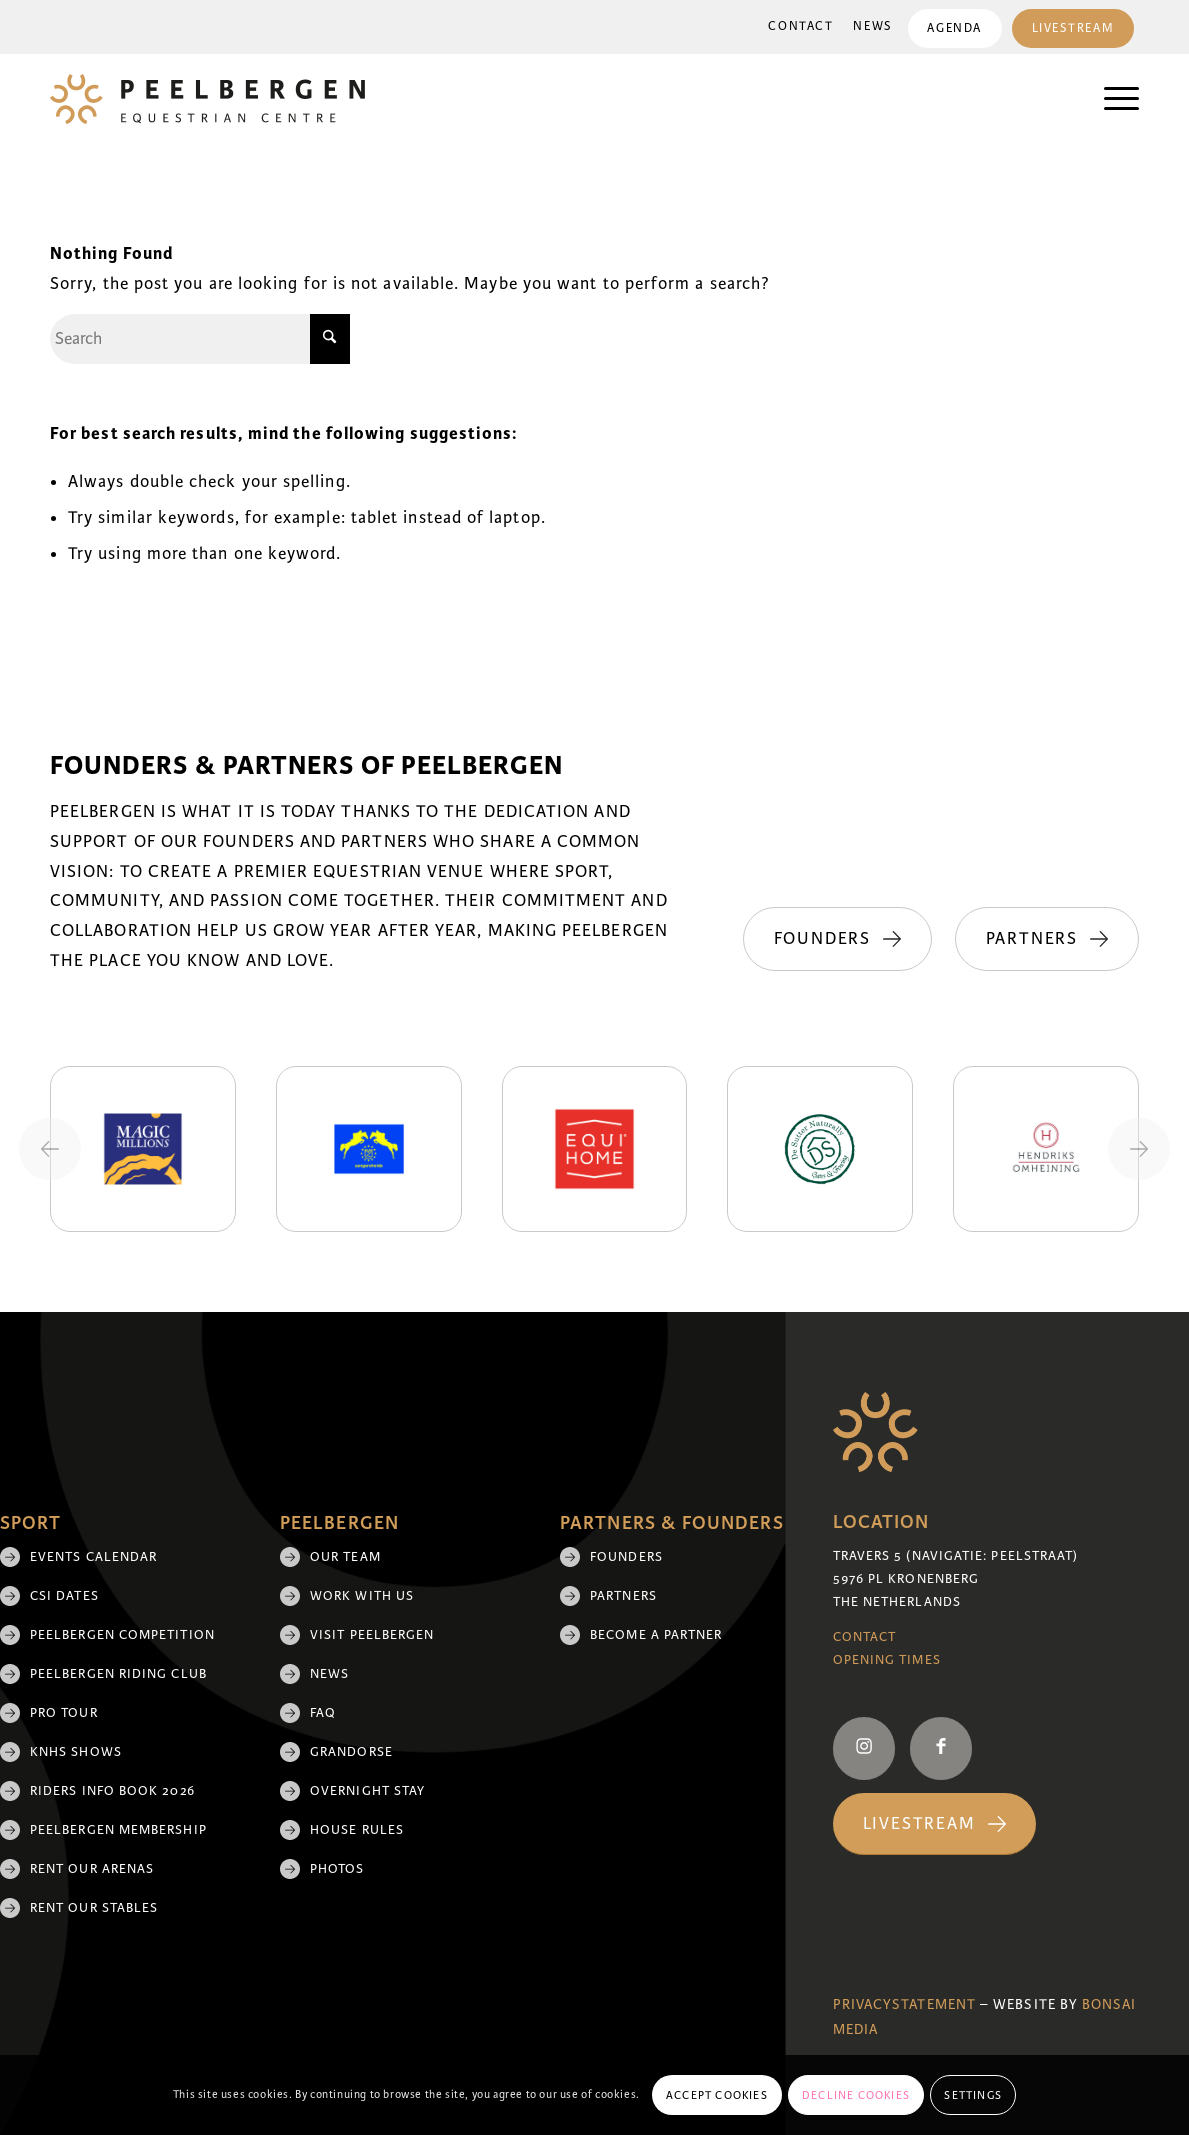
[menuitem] (800, 27)
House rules (357, 1830)
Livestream (1072, 28)
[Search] (200, 339)
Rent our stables (94, 1908)
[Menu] (1111, 99)
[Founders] (1044, 853)
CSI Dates (64, 1596)
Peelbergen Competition (122, 1635)
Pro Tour (64, 1713)
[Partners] (1047, 939)
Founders (626, 1557)
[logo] (207, 99)
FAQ (323, 1713)
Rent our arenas (92, 1869)
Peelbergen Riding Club (118, 1674)
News (872, 26)
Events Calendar (93, 1557)
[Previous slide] (50, 1149)
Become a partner (656, 1635)
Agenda (954, 28)
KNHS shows (76, 1752)
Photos (337, 1869)
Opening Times (887, 1660)
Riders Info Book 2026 (112, 1791)
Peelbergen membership (118, 1830)
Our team (345, 1557)
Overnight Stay (367, 1791)
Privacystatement (904, 2004)
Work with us (362, 1596)
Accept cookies (717, 2095)
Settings (973, 2095)
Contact (800, 26)
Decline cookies (856, 2095)
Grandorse (351, 1752)
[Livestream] (934, 1824)
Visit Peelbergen (372, 1635)
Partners (623, 1596)
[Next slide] (1139, 1149)
